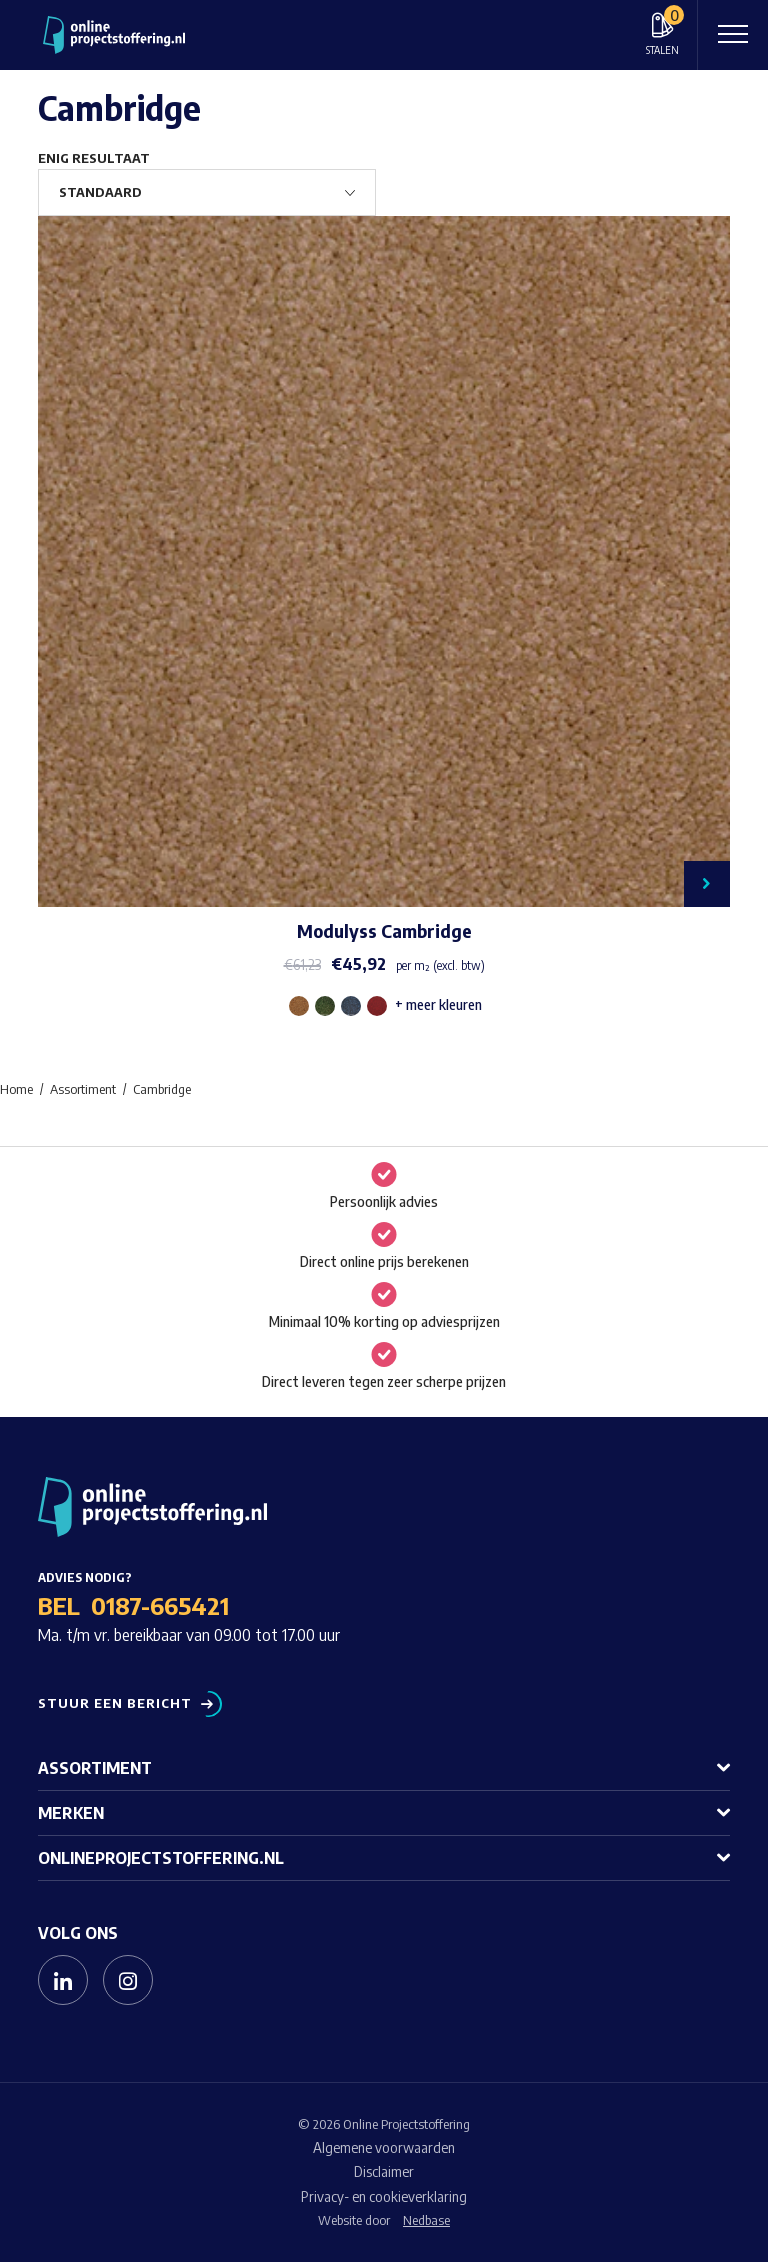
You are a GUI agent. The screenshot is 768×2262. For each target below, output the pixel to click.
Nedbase (426, 2220)
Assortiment (95, 1768)
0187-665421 (160, 1605)
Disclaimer (384, 2171)
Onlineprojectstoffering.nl (161, 1858)
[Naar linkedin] (63, 1980)
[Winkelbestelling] (207, 192)
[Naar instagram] (128, 1980)
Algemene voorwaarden (384, 2147)
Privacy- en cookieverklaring (384, 2196)
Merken (71, 1813)
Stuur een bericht (115, 1703)
